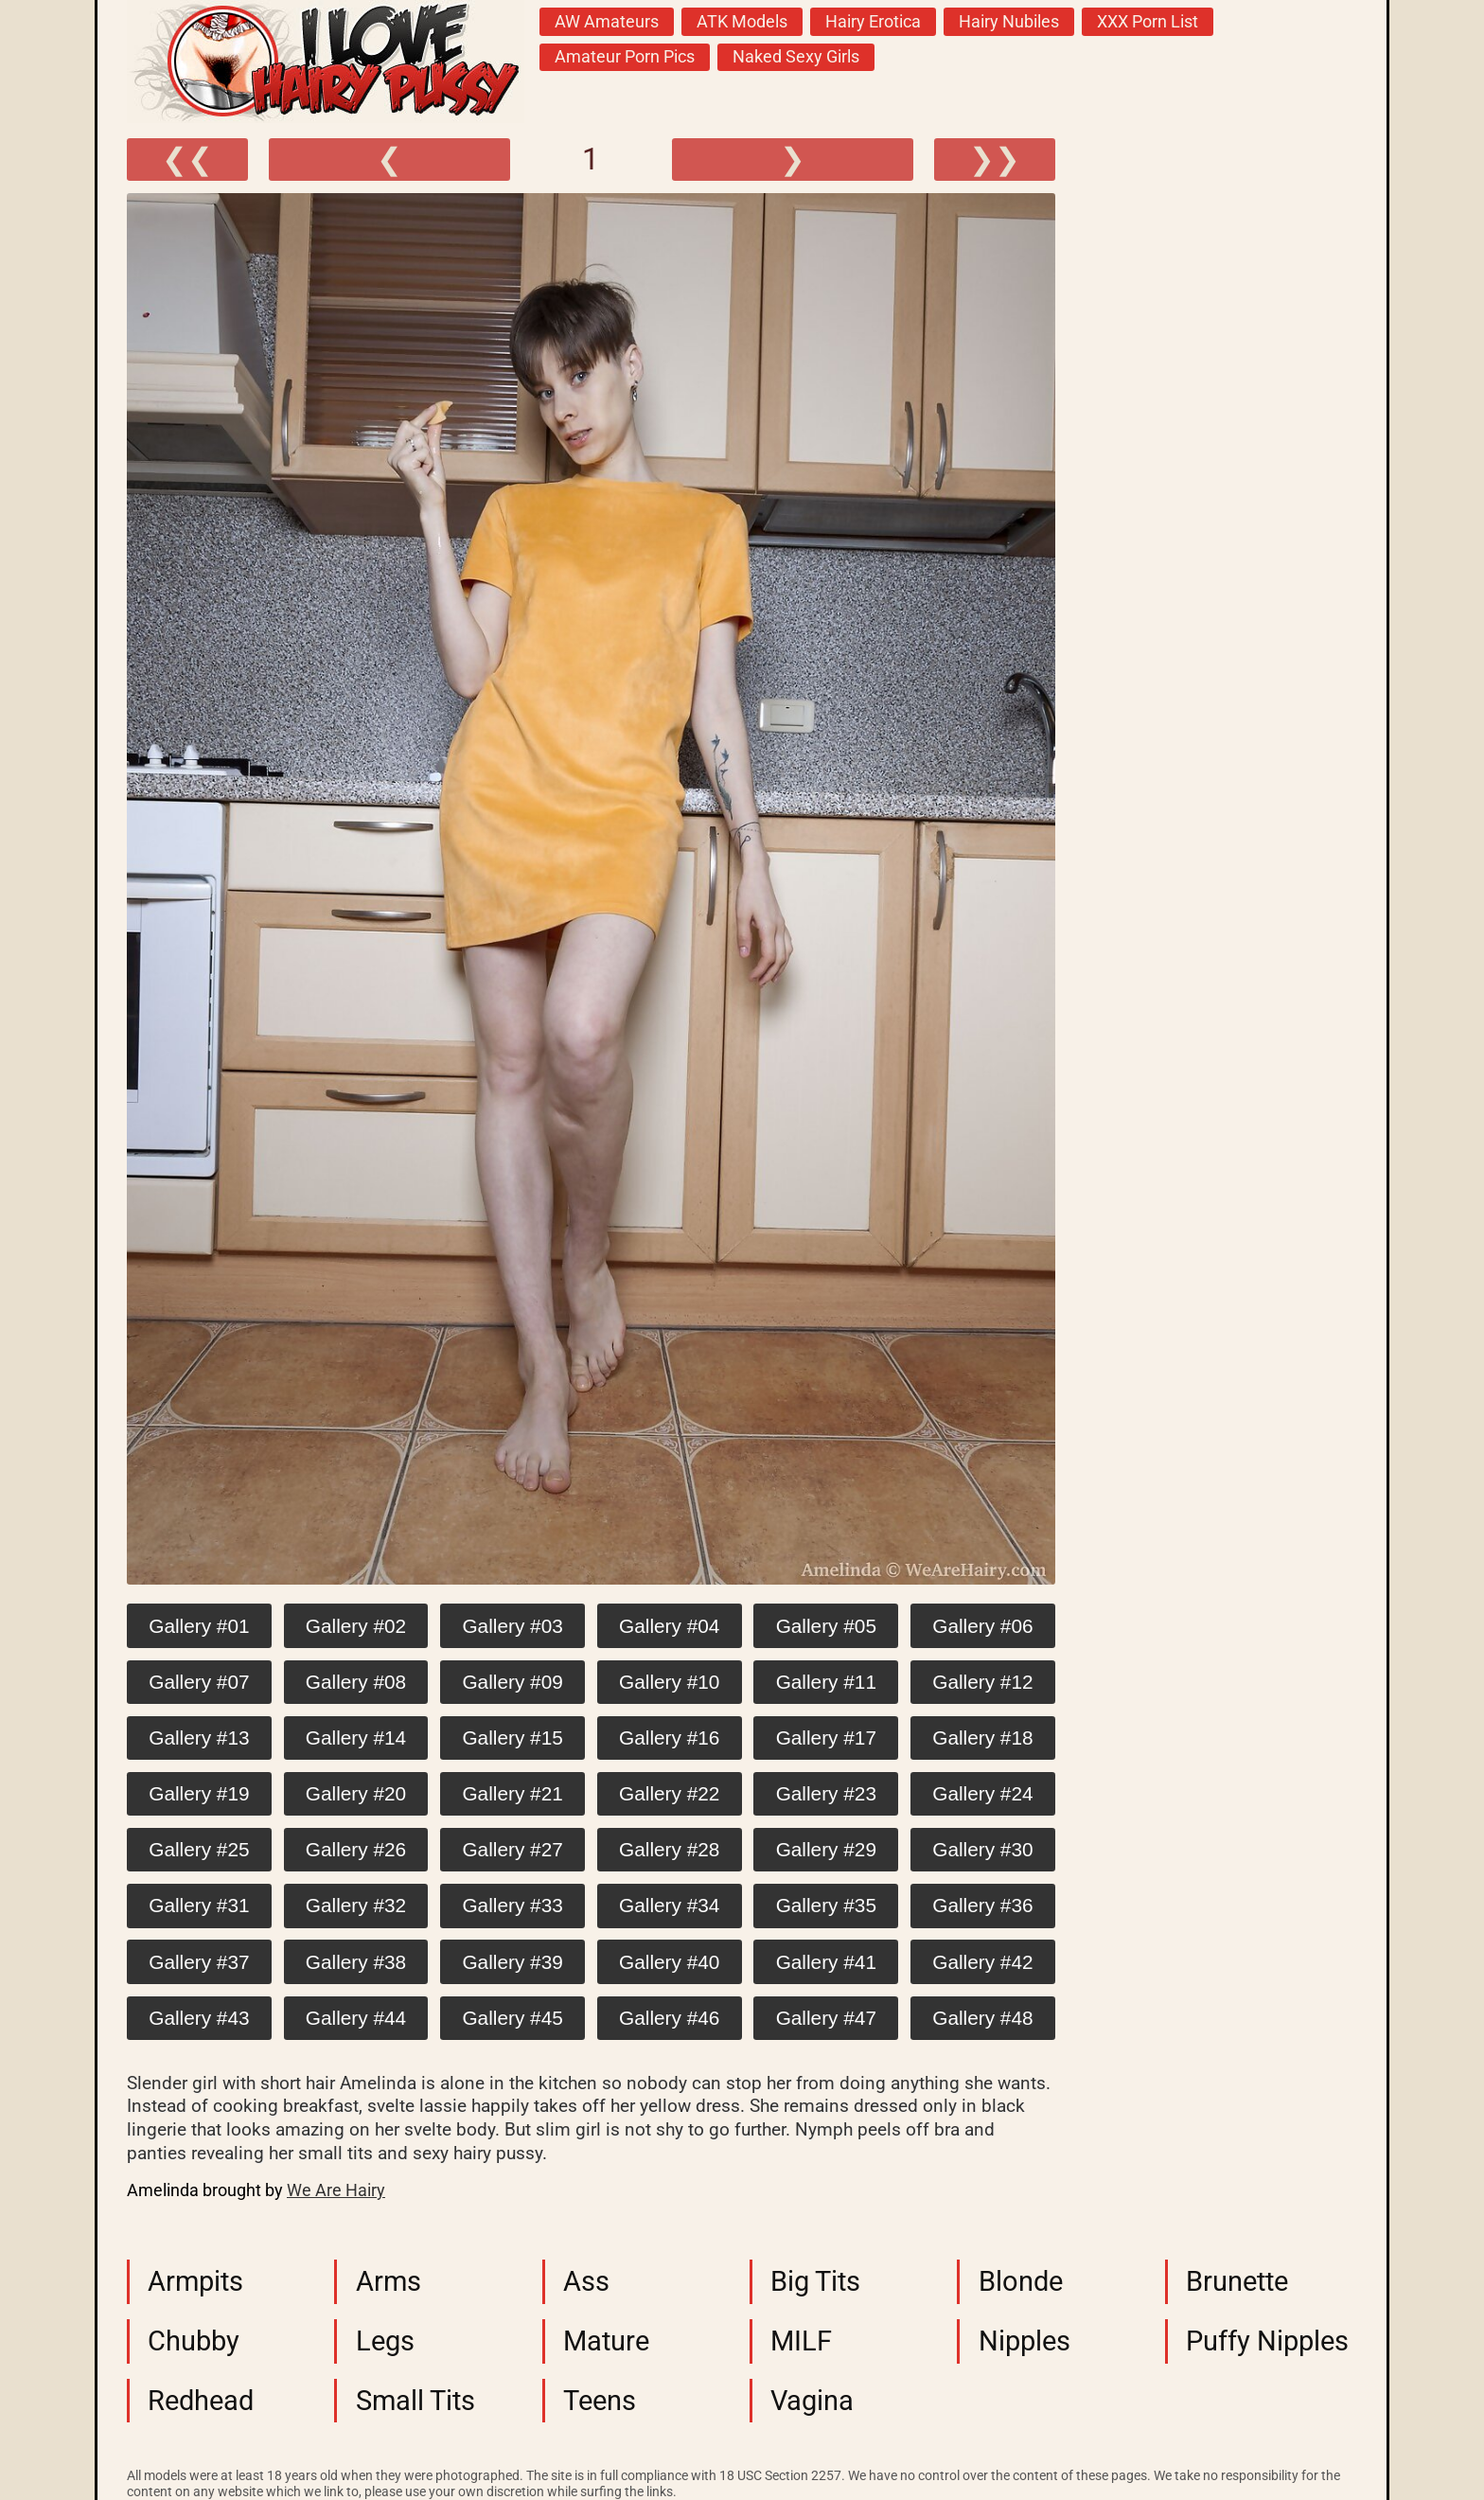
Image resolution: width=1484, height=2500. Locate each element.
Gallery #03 (512, 1626)
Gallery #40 (669, 1962)
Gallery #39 (512, 1962)
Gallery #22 (669, 1793)
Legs (385, 2341)
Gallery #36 (982, 1905)
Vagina (812, 2401)
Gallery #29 (826, 1849)
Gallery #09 (512, 1682)
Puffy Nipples (1267, 2341)
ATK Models (742, 21)
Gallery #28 (669, 1849)
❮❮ (187, 159)
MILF (801, 2341)
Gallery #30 (982, 1849)
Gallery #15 (512, 1737)
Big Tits (815, 2281)
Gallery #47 (826, 2018)
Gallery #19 (199, 1793)
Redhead (201, 2401)
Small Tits (415, 2401)
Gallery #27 (512, 1849)
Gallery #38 (356, 1962)
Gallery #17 (826, 1737)
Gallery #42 (982, 1962)
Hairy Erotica (873, 21)
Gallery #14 (356, 1737)
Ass (586, 2281)
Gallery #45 (512, 2018)
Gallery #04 (669, 1626)
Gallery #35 (826, 1905)
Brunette (1237, 2281)
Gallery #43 (199, 2018)
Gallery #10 (669, 1682)
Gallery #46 (669, 2018)
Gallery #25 (199, 1849)
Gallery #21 (512, 1793)
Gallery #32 (356, 1905)
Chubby (193, 2341)
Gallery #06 (982, 1626)
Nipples (1024, 2341)
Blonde (1021, 2281)
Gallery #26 (356, 1849)
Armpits (195, 2281)
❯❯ (994, 159)
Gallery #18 (982, 1737)
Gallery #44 (356, 2018)
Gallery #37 (199, 1962)
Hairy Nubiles (1009, 21)
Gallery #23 (826, 1793)
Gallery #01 (199, 1626)
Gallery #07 (199, 1682)
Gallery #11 (826, 1682)
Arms (388, 2281)
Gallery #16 (669, 1737)
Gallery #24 (982, 1793)
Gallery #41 (826, 1962)
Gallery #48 (982, 2018)
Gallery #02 (356, 1626)
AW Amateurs (607, 21)
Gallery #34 (669, 1905)
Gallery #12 (982, 1682)
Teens (599, 2401)
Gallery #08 (356, 1682)
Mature (606, 2341)
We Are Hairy (336, 2190)
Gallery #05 (826, 1626)
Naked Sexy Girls (796, 56)
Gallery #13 (199, 1737)
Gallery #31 (199, 1905)
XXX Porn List (1147, 21)
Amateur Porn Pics (625, 56)
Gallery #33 (512, 1905)
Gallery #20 (356, 1793)
